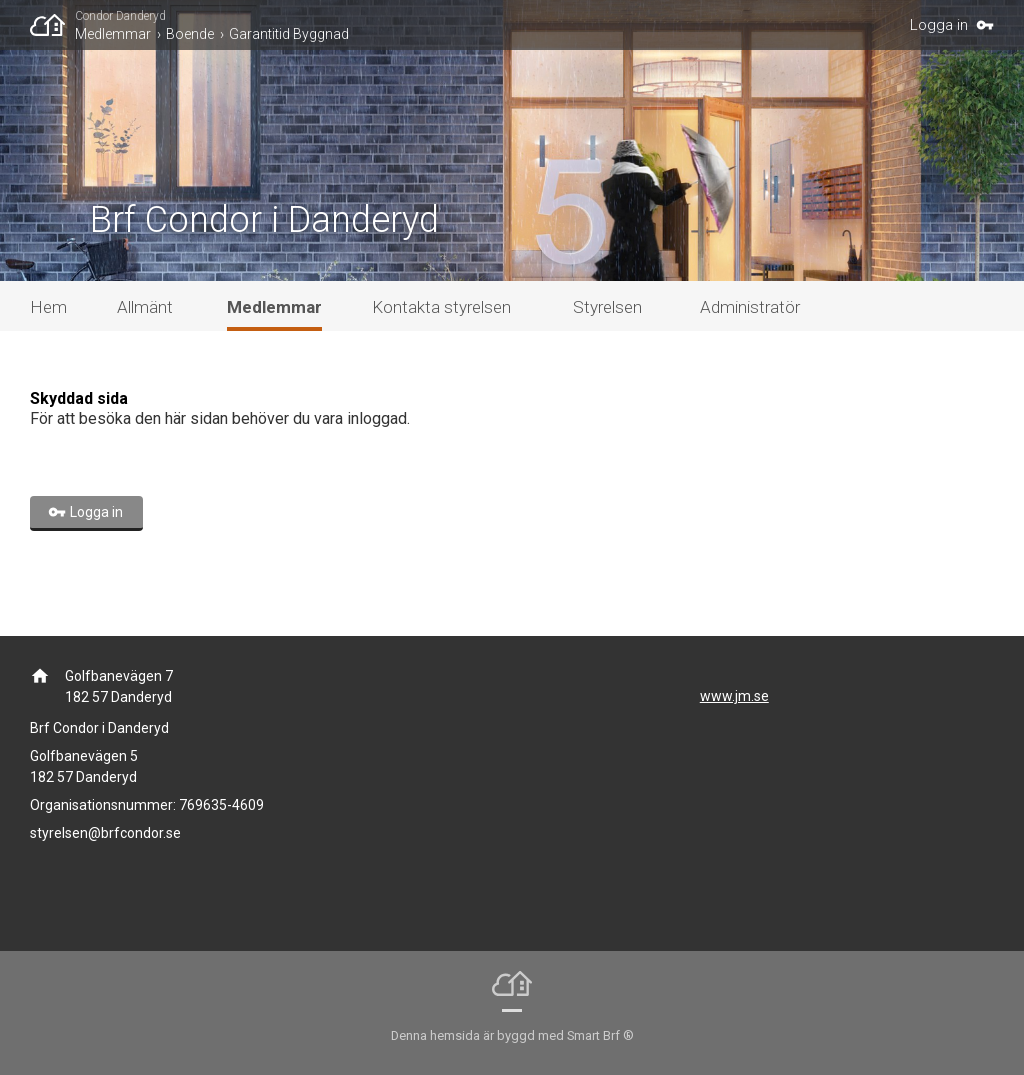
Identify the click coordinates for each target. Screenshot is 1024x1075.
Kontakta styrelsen (441, 307)
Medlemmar (113, 34)
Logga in (939, 25)
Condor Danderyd (120, 16)
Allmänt (145, 307)
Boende (190, 34)
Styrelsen (607, 307)
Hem (48, 307)
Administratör (750, 307)
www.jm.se (734, 696)
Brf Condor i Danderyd (264, 220)
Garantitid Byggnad (289, 34)
